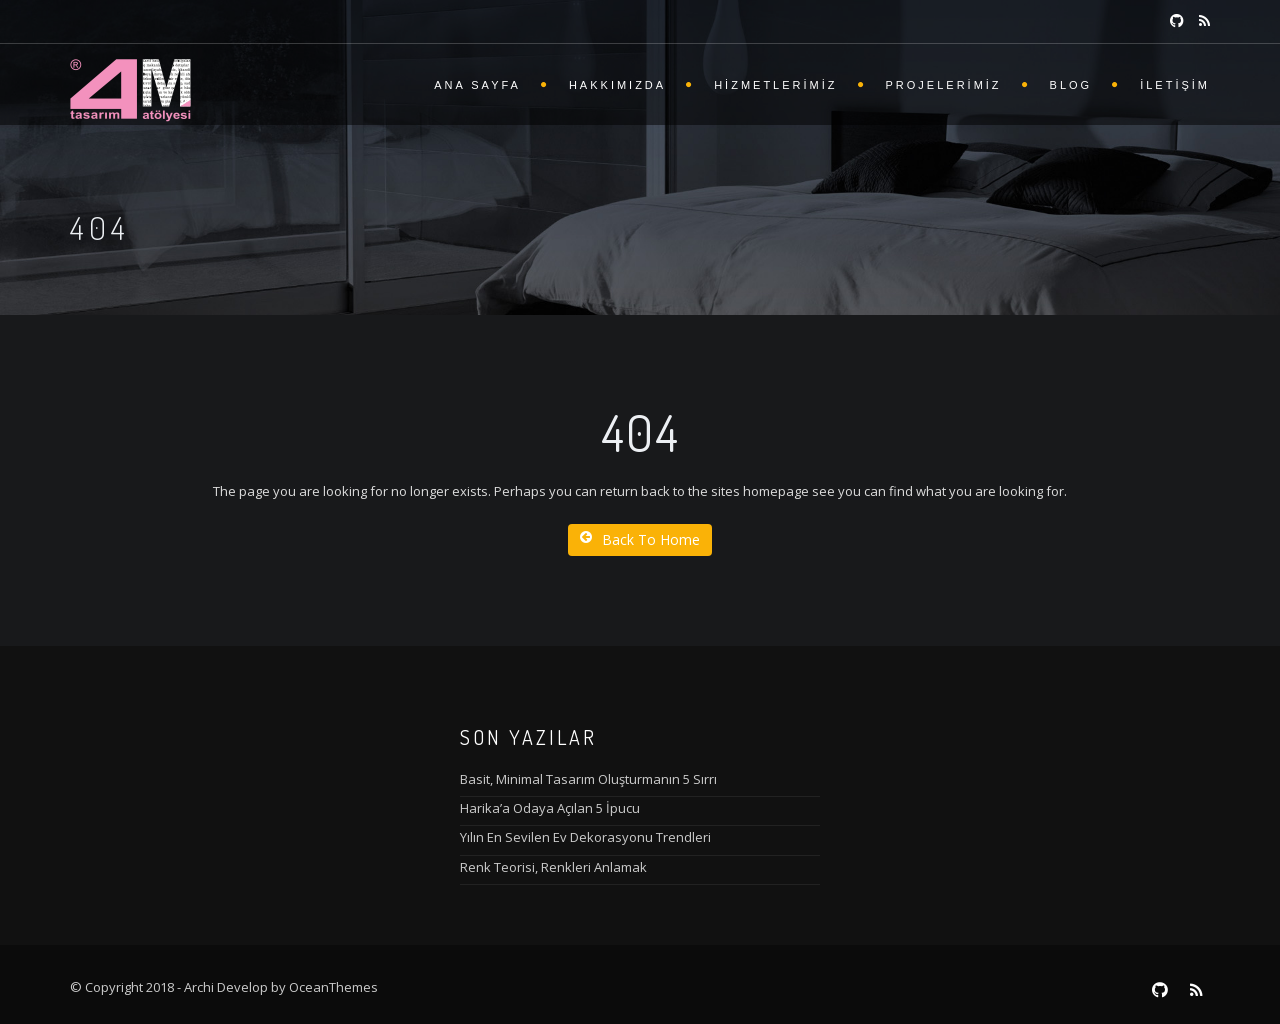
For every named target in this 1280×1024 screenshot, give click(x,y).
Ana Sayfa (477, 85)
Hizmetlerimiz (775, 85)
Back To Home (640, 539)
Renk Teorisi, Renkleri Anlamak (553, 867)
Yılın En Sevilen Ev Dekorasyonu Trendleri (585, 837)
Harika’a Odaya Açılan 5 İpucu (550, 808)
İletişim (1175, 85)
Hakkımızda (617, 85)
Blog (1071, 85)
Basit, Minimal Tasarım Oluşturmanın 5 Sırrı (588, 779)
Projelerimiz (944, 85)
